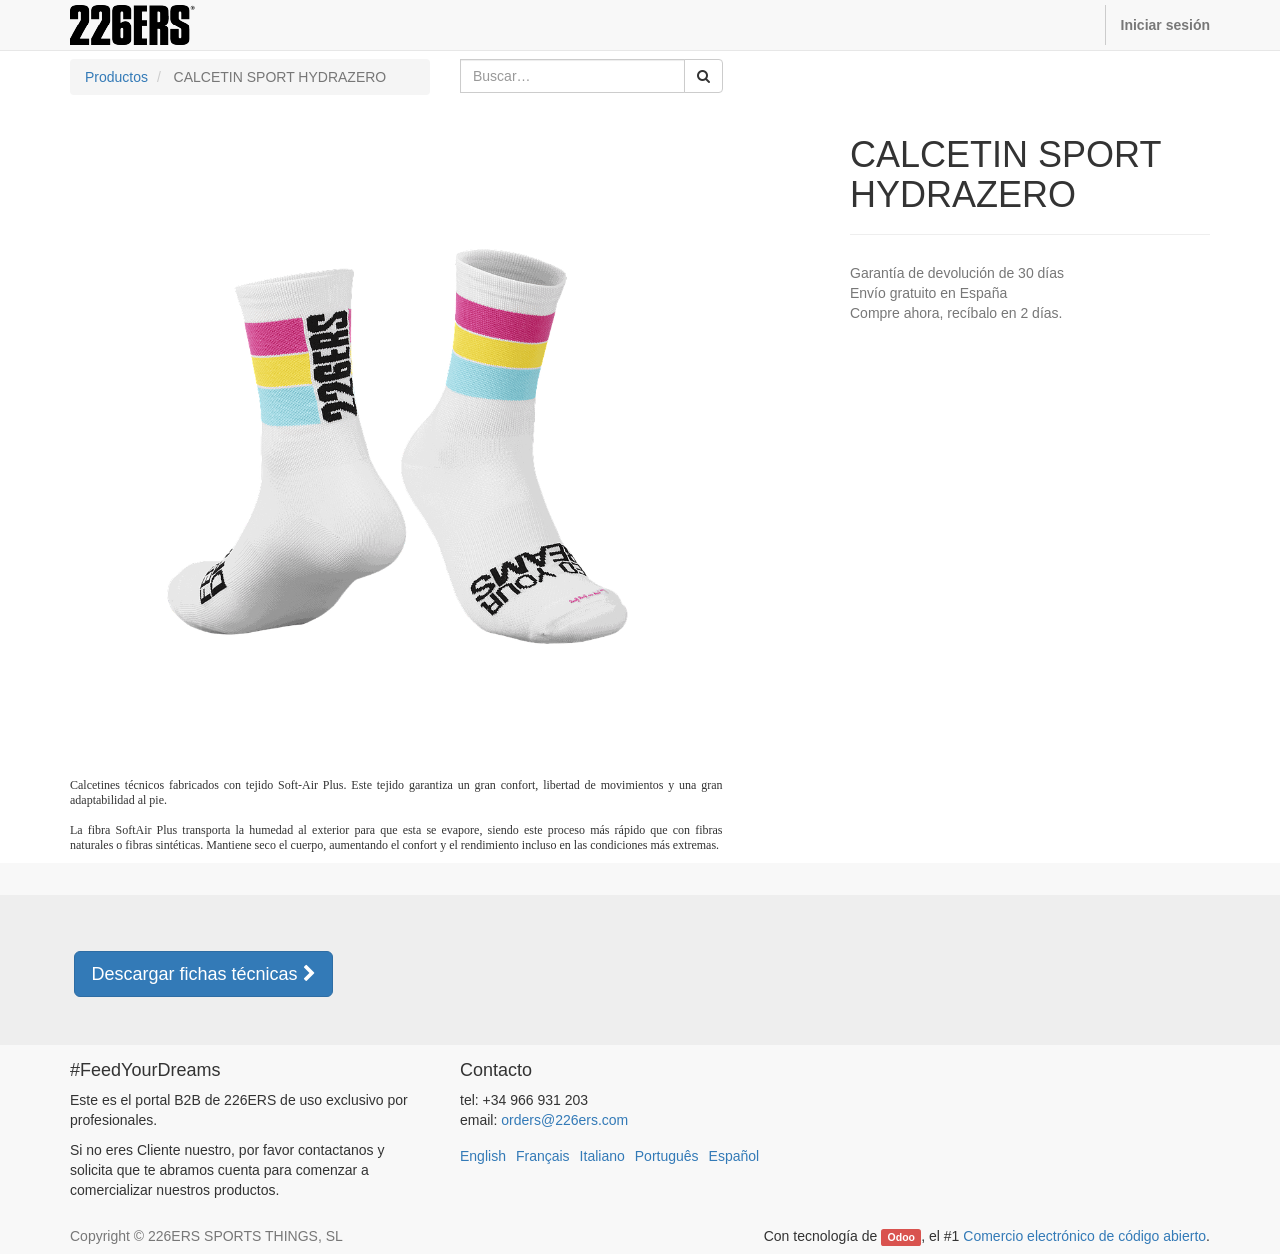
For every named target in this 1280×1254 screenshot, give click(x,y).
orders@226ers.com (564, 1120)
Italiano (602, 1156)
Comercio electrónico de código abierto (1084, 1236)
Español (734, 1156)
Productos (116, 77)
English (483, 1156)
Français (543, 1156)
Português (667, 1156)
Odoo (901, 1237)
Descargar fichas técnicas (203, 974)
